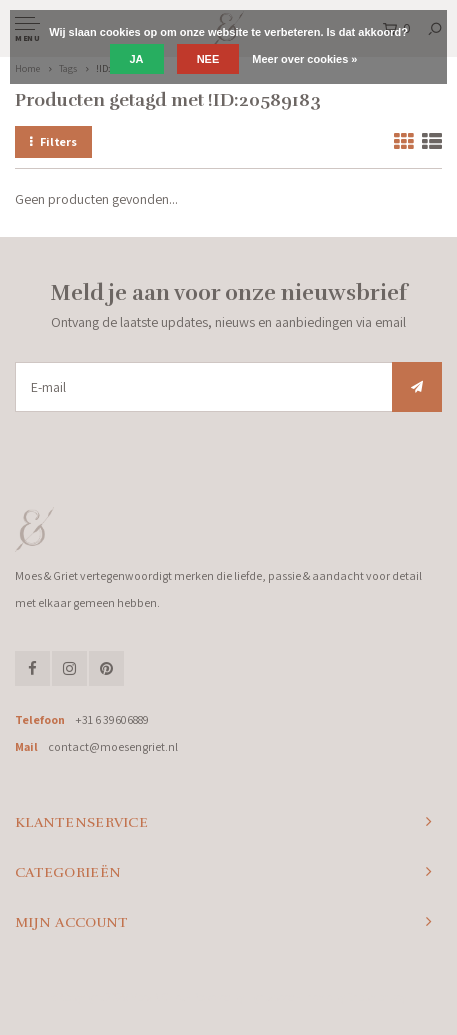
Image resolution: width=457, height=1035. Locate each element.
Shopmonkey (376, 997)
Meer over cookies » (304, 59)
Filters (53, 141)
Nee (208, 59)
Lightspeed (270, 997)
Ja (137, 59)
